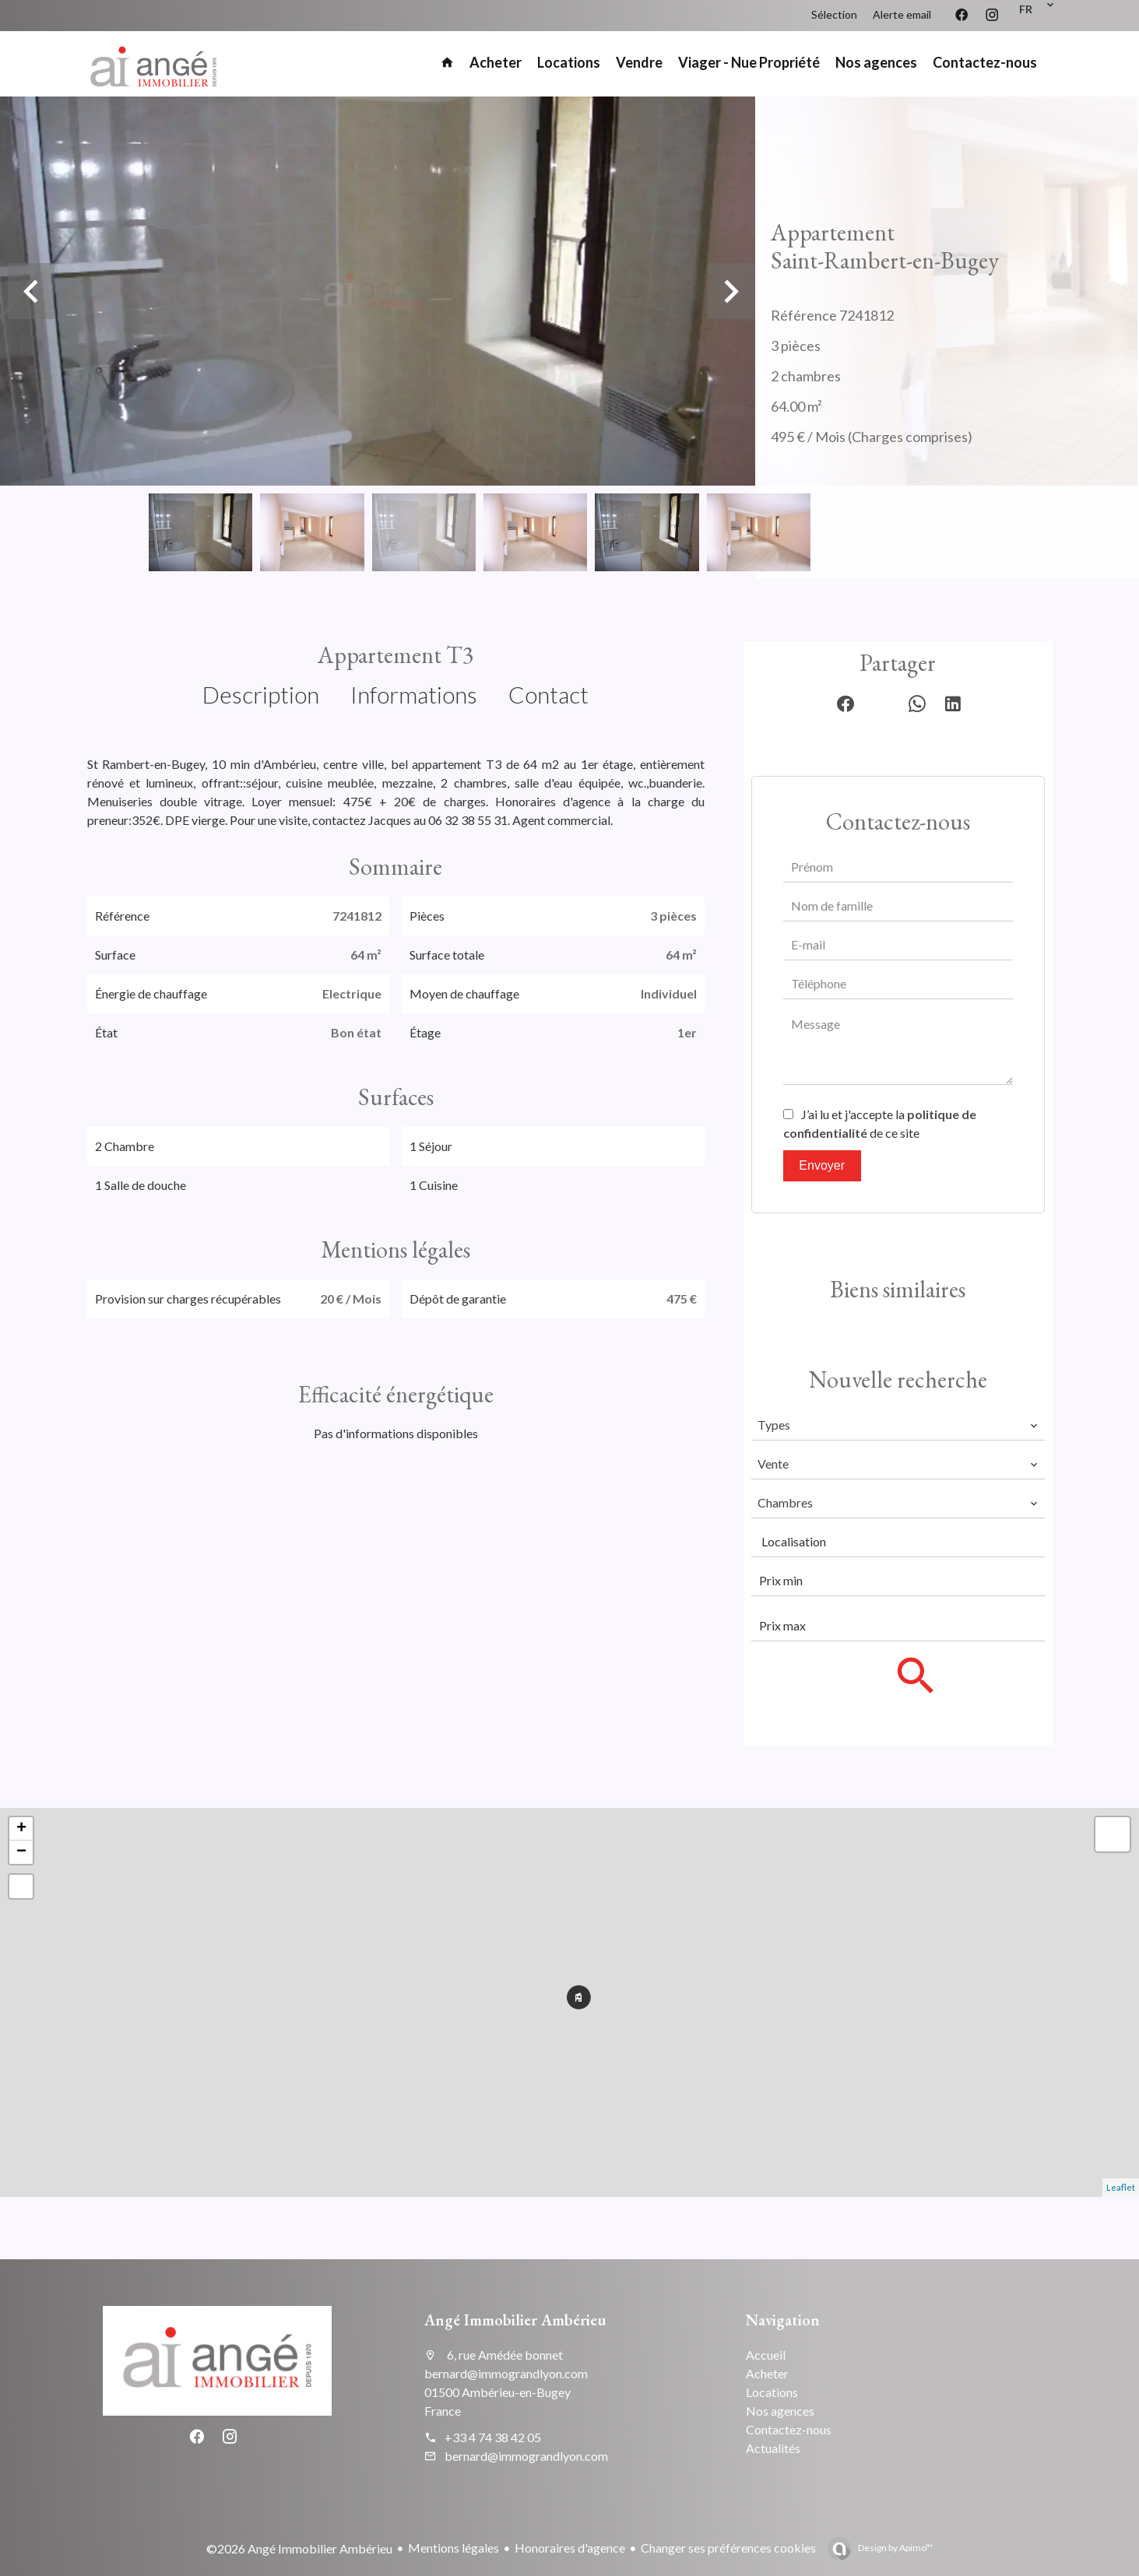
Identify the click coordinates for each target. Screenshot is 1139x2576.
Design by (894, 2547)
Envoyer (822, 1165)
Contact (548, 694)
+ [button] (21, 1829)
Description (260, 694)
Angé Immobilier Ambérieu (515, 2320)
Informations (413, 694)
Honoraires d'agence (570, 2547)
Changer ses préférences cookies (728, 2547)
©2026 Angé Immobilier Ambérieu (299, 2548)
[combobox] (898, 1425)
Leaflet (1120, 2187)
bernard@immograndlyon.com (526, 2455)
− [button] (21, 1852)
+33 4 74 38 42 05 (493, 2437)
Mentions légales (453, 2547)
